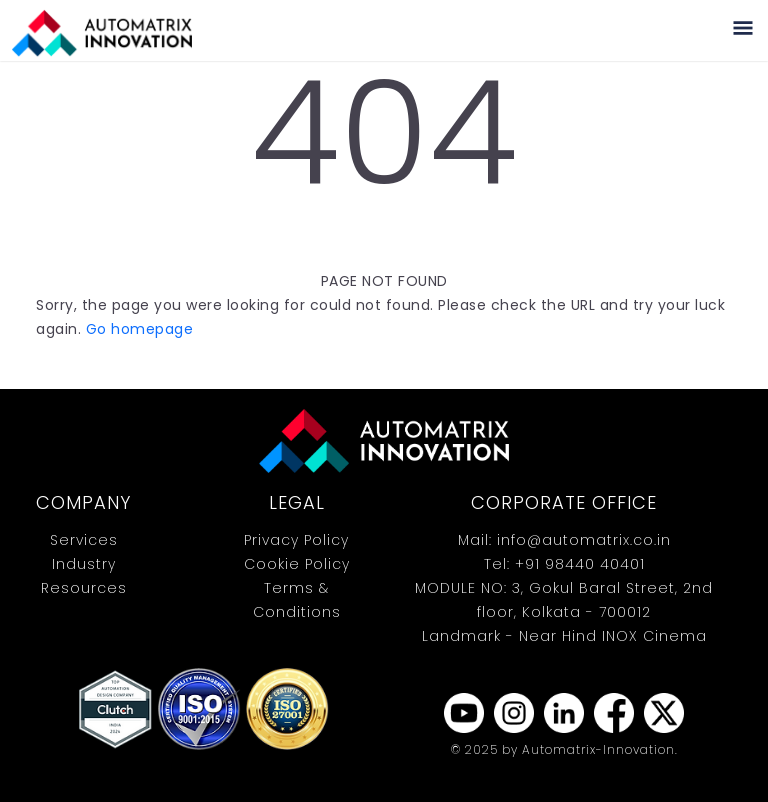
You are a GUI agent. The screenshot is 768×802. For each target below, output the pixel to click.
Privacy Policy (296, 540)
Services (84, 540)
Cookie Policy (297, 564)
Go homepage (140, 329)
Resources (84, 588)
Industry (84, 564)
